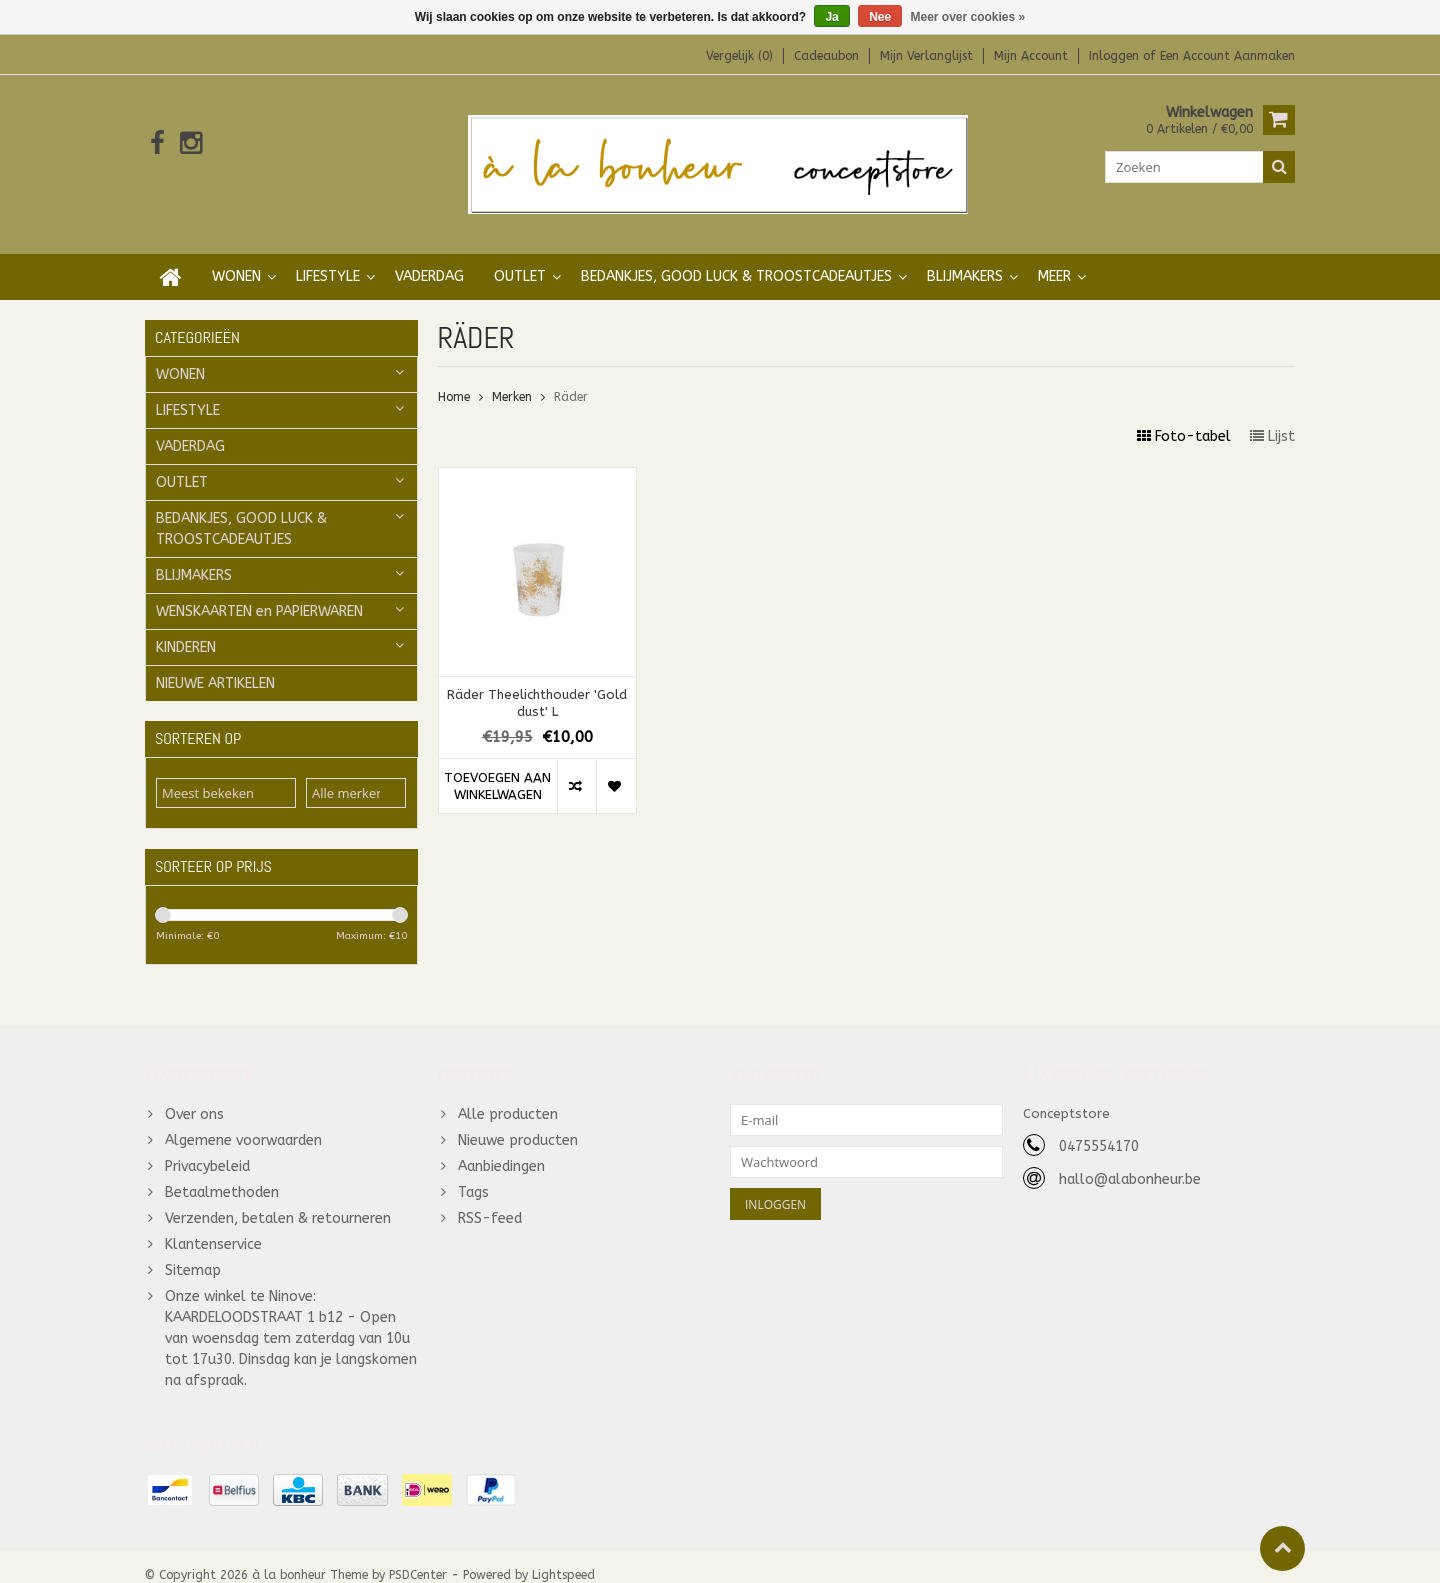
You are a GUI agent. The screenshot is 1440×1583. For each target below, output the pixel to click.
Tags (473, 1174)
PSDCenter (418, 1559)
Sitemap (193, 1252)
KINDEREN (186, 627)
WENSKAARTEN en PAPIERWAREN (259, 591)
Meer (1054, 256)
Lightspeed (563, 1559)
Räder (571, 377)
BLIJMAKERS (965, 256)
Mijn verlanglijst (926, 56)
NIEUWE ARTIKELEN (215, 663)
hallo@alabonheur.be (1130, 1161)
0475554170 (1099, 1128)
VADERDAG (429, 256)
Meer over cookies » (968, 17)
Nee (880, 17)
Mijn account (1031, 56)
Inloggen (1116, 56)
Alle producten (508, 1096)
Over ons (194, 1096)
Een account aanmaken (1227, 56)
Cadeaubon (826, 56)
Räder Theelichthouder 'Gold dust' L (537, 683)
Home (454, 377)
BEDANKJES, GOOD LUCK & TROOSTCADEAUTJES (736, 256)
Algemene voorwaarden (243, 1122)
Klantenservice (213, 1226)
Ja (831, 17)
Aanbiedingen (501, 1148)
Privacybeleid (207, 1148)
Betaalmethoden (222, 1174)
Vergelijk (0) (739, 56)
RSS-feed (490, 1200)
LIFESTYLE (328, 256)
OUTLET (520, 256)
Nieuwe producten (518, 1122)
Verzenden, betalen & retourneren (278, 1200)
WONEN (236, 256)
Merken (512, 377)
